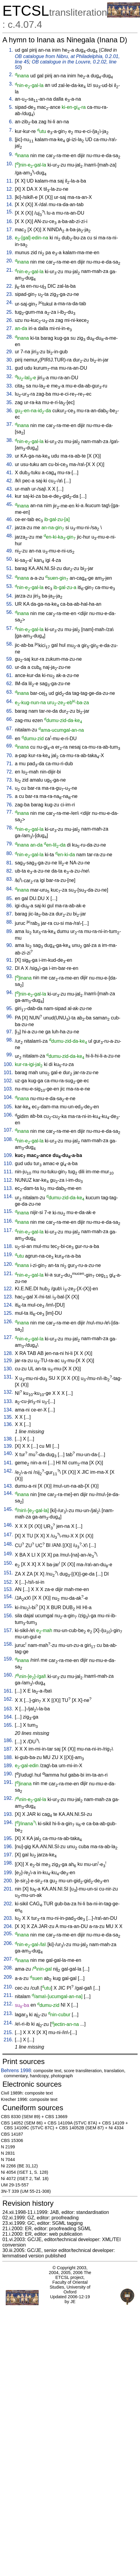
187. (8, 1748)
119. (8, 1254)
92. (9, 968)
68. (9, 737)
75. (9, 796)
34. (9, 394)
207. (8, 1959)
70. (9, 755)
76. (9, 804)
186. (8, 1740)
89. (9, 931)
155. (8, 1606)
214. (8, 2022)
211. (8, 1995)
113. (8, 1188)
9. (11, 154)
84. (9, 888)
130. (8, 1368)
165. (8, 1725)
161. (8, 1690)
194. (8, 1822)
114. (8, 1196)
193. (8, 1814)
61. (9, 675)
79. (9, 843)
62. (9, 683)
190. (8, 1773)
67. (9, 728)
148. (8, 1544)
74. (9, 788)
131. (8, 1376)
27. (9, 328)
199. (8, 1872)
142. (8, 1470)
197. (8, 1854)
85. (9, 898)
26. (9, 320)
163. (8, 1708)
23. (9, 294)
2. (11, 74)
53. (9, 586)
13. (9, 197)
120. (8, 1264)
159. (8, 1658)
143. (8, 1486)
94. (9, 992)
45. (9, 504)
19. (9, 252)
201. (8, 1888)
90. (9, 945)
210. (8, 1986)
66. (9, 719)
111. (8, 1171)
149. (8, 1553)
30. (9, 359)
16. (9, 221)
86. (9, 905)
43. (9, 488)
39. (9, 455)
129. (8, 1360)
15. (9, 211)
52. (9, 576)
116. (8, 1220)
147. (8, 1534)
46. (9, 519)
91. (9, 960)
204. (8, 1926)
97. (9, 1031)
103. (8, 1088)
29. (9, 351)
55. (9, 604)
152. (8, 1582)
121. (8, 1273)
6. (11, 121)
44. (9, 496)
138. (8, 1438)
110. (8, 1163)
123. (8, 1296)
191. (8, 1782)
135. (8, 1417)
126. (8, 1321)
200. (8, 1880)
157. (8, 1630)
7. (11, 130)
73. (9, 780)
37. (9, 424)
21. (9, 270)
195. (8, 1838)
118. (8, 1246)
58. (9, 643)
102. (8, 1080)
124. (8, 1304)
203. (8, 1918)
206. (8, 1943)
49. (9, 550)
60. (9, 667)
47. (9, 527)
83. (9, 879)
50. (9, 559)
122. (8, 1288)
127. (8, 1337)
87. (9, 913)
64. (9, 701)
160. (8, 1674)
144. (8, 1493)
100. (8, 1064)
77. (9, 812)
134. (8, 1409)
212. (8, 2003)
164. (8, 1716)
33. (9, 385)
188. (8, 1757)
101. (8, 1072)
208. (8, 1967)
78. (9, 827)
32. (9, 376)
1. (11, 50)
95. (9, 1008)
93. (9, 976)
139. (8, 1446)
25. (9, 312)
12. (9, 189)
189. (8, 1765)
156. (8, 1615)
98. (9, 1039)
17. (9, 229)
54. (9, 595)
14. (9, 204)
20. (9, 260)
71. (9, 763)
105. (8, 1106)
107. (8, 1129)
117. (8, 1230)
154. (8, 1596)
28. (9, 336)
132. (8, 1392)
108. (8, 1139)
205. (8, 1933)
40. (9, 464)
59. (9, 659)
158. (8, 1644)
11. (9, 180)
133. (8, 1401)
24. (9, 302)
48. (9, 535)
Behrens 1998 (16, 2070)
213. (8, 2013)
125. (8, 1313)
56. (9, 612)
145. (8, 1509)
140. (8, 1453)
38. (9, 440)
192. (8, 1798)
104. (8, 1097)
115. (8, 1211)
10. (9, 163)
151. (8, 1572)
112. (8, 1180)
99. (9, 1054)
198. (8, 1862)
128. (8, 1353)
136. (8, 1424)
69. (9, 745)
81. (9, 862)
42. (9, 480)
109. (8, 1155)
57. (9, 628)
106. (8, 1114)
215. (8, 2032)
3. (11, 83)
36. (9, 410)
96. (9, 1016)
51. (9, 568)
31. (9, 368)
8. (11, 139)
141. (8, 1462)
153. (8, 1589)
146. (8, 1525)
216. (8, 2039)
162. (8, 1699)
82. (9, 870)
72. (9, 771)
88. (9, 922)
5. (11, 107)
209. (8, 1977)
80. (9, 853)
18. (9, 237)
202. (8, 1903)
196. (8, 1846)
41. (9, 472)
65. (9, 711)
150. (8, 1563)
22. (9, 286)
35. (9, 402)
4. (11, 99)
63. (9, 692)
